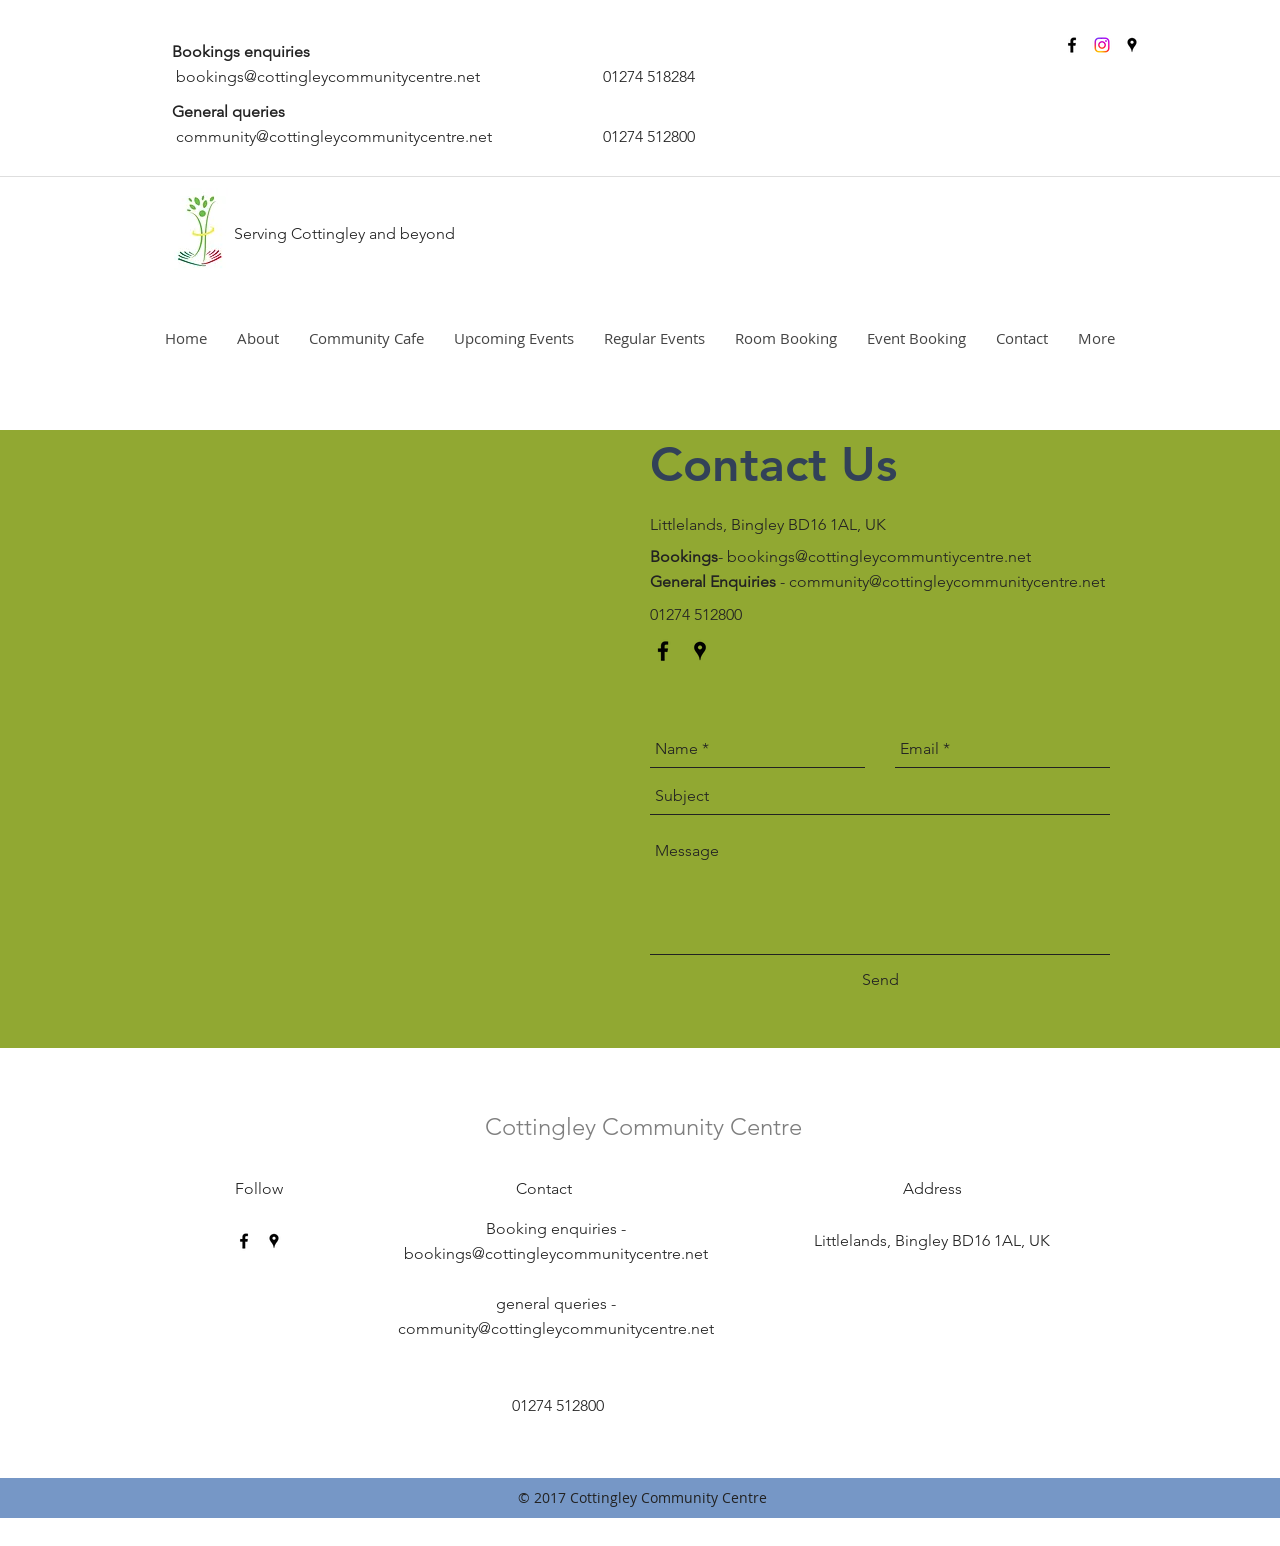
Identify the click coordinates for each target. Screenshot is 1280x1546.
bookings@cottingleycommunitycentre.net (328, 76)
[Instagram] (1102, 45)
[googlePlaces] (1132, 45)
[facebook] (1072, 45)
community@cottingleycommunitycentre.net (334, 136)
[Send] (880, 980)
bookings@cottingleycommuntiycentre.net (879, 556)
